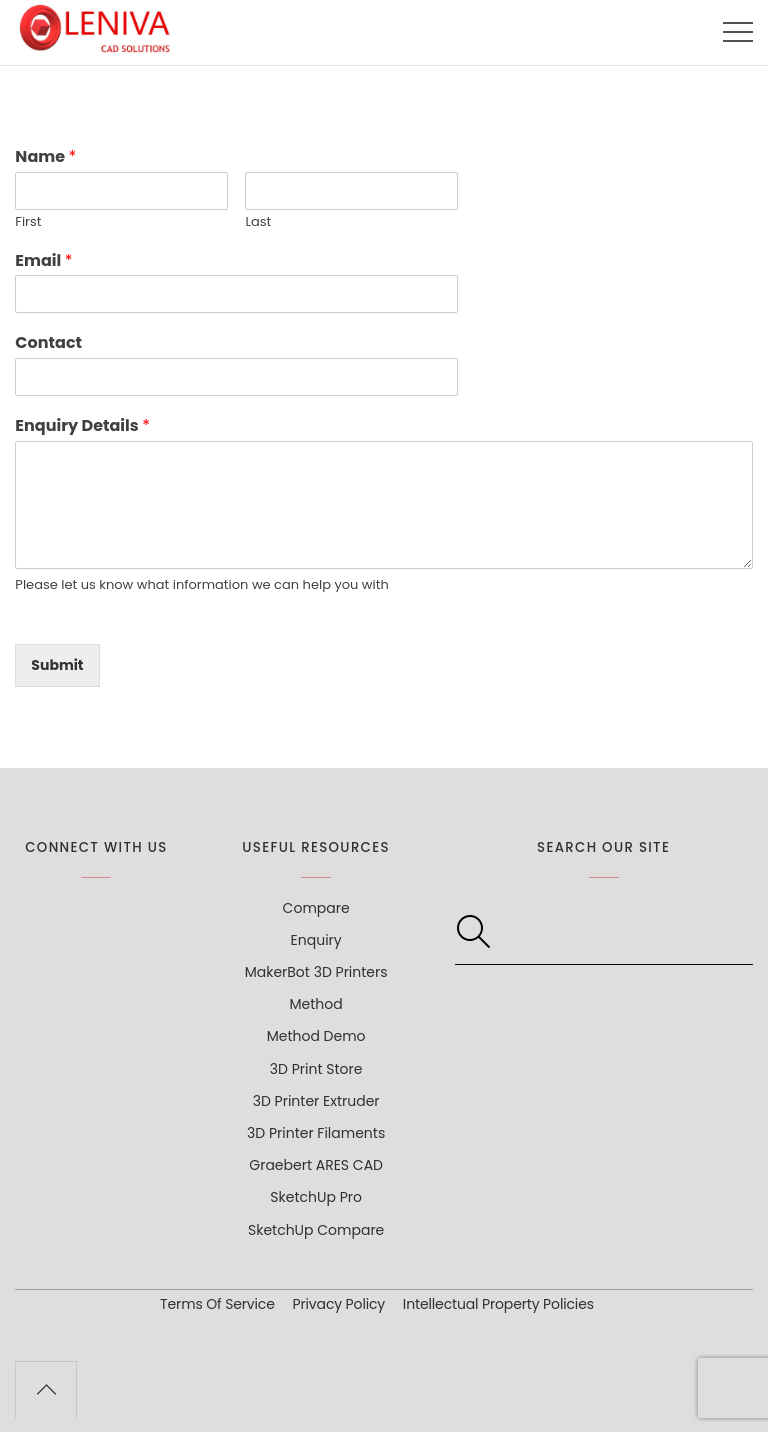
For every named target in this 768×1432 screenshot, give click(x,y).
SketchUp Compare (316, 1230)
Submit (57, 665)
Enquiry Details (82, 426)
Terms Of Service (217, 1304)
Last (258, 222)
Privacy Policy (339, 1304)
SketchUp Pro (316, 1197)
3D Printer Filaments (316, 1133)
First (28, 222)
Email (43, 261)
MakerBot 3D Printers (316, 972)
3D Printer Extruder (316, 1101)
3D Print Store (316, 1069)
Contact (48, 343)
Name (45, 157)
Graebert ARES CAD (316, 1165)
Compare (316, 908)
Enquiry (316, 940)
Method (316, 1004)
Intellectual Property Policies (498, 1304)
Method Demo (316, 1036)
